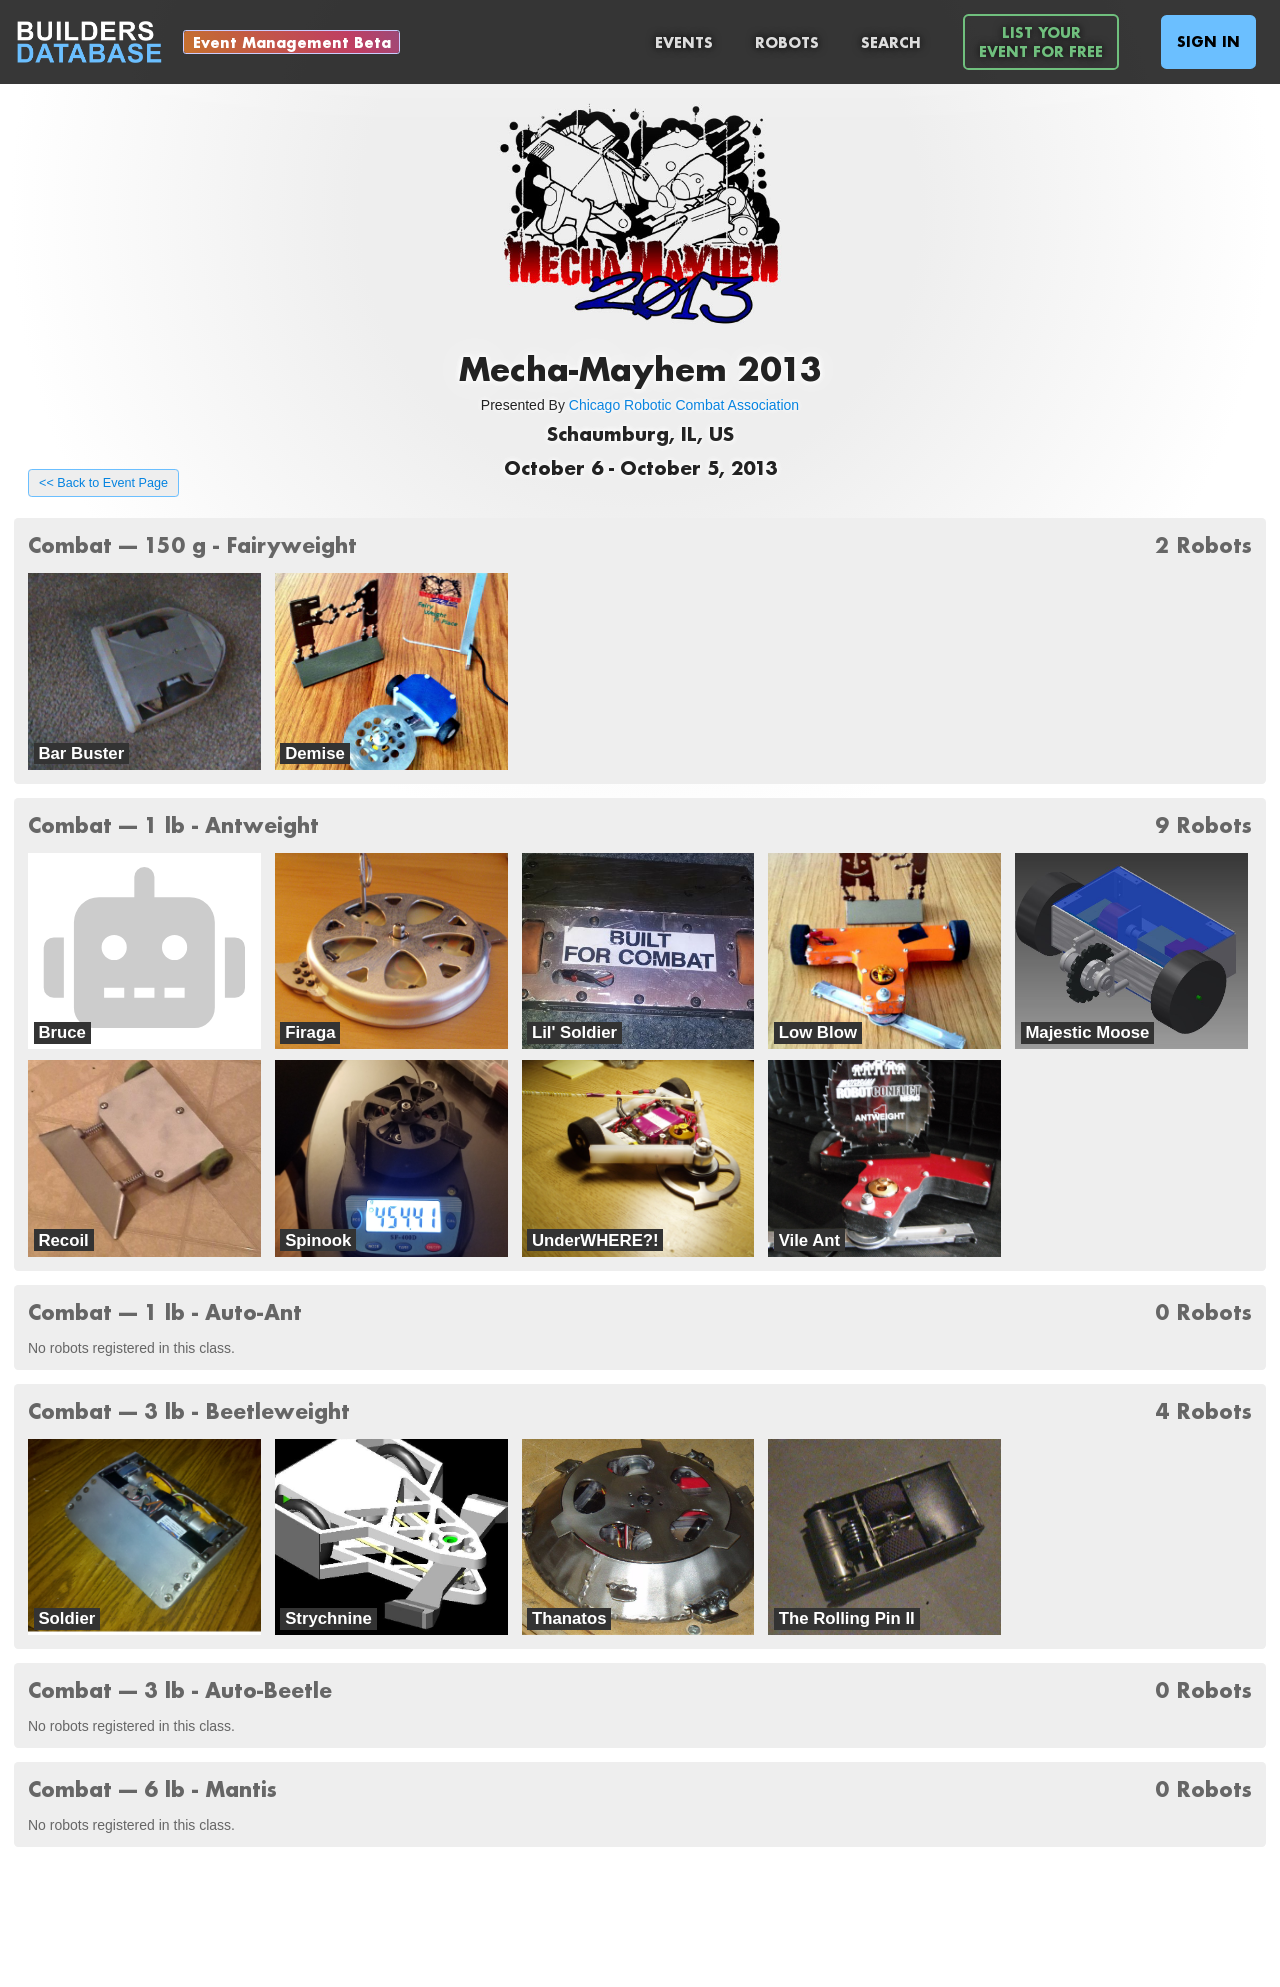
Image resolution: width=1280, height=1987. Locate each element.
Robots (787, 42)
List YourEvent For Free (1041, 42)
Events (684, 42)
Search (891, 42)
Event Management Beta (292, 42)
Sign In (1208, 41)
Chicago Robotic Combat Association (684, 405)
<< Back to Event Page (103, 483)
